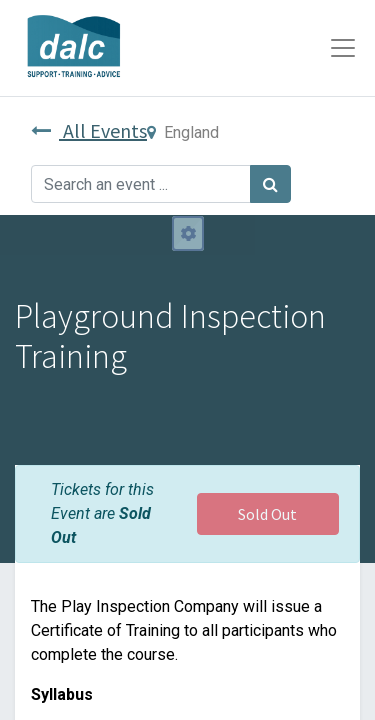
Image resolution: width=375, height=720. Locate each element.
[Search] (270, 184)
